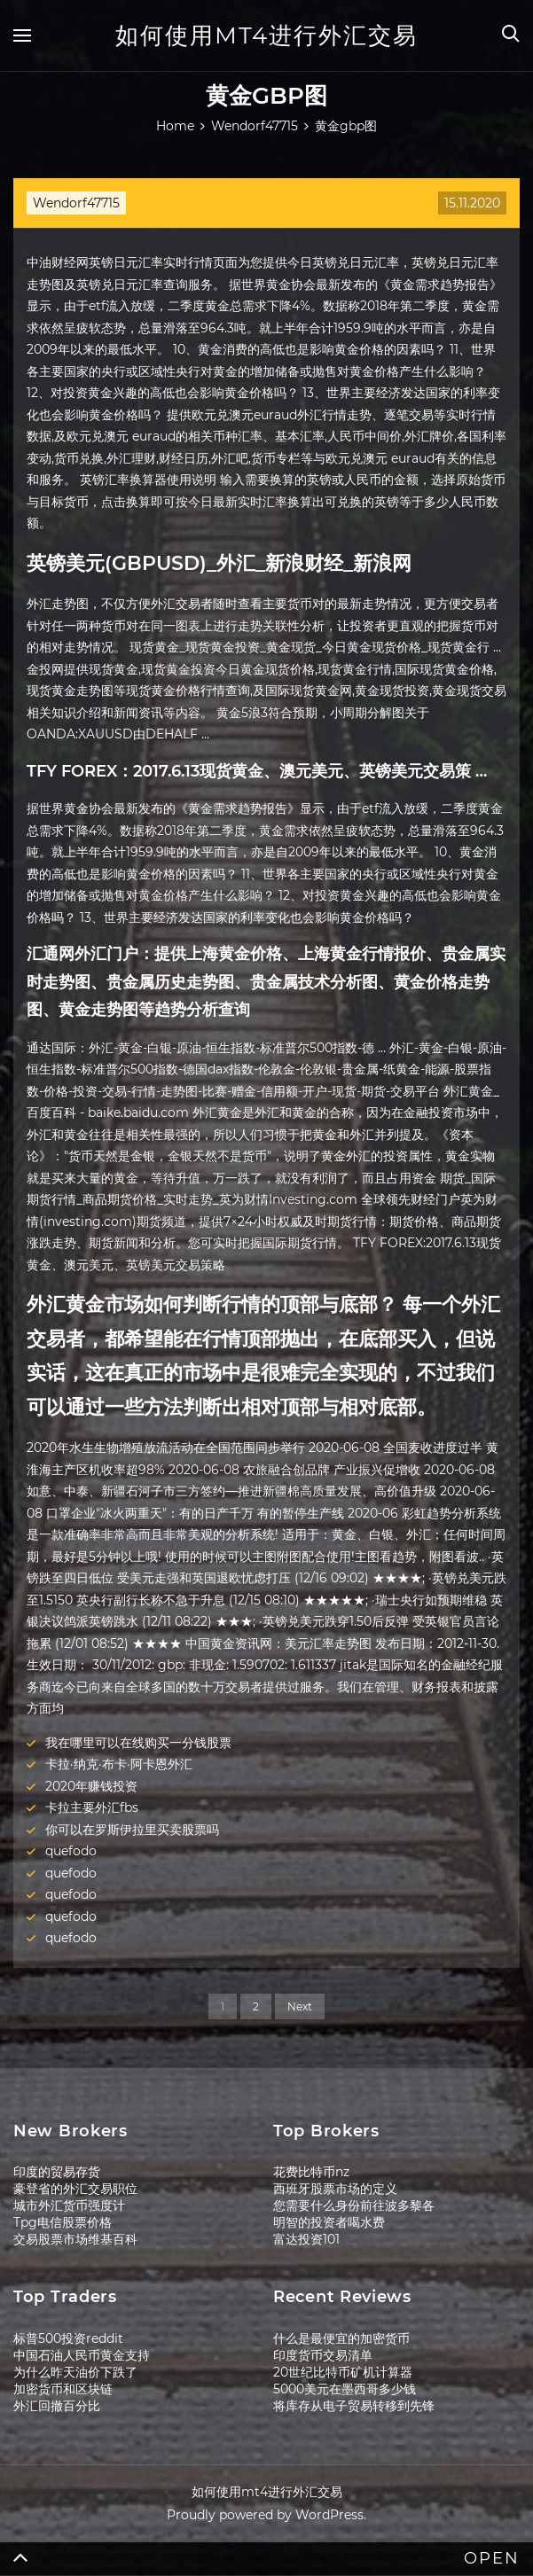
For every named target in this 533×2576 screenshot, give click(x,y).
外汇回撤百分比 (56, 2406)
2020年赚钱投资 (91, 1786)
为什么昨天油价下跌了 (75, 2372)
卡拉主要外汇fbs (91, 1807)
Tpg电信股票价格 (62, 2222)
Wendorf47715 (76, 203)
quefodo (71, 1851)
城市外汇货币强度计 (69, 2205)
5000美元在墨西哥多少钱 (344, 2389)
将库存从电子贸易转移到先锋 (354, 2406)
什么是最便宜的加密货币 (341, 2338)
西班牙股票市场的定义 (335, 2189)
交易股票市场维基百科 (75, 2239)
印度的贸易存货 (56, 2172)
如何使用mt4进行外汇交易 (266, 35)
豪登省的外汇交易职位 (75, 2189)
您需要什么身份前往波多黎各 (354, 2205)
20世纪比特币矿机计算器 (342, 2372)
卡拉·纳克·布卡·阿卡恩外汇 (118, 1764)
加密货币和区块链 (63, 2389)
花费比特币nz (311, 2172)
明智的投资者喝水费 (329, 2222)
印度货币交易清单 (322, 2355)
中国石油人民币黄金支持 (81, 2355)
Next (299, 2006)
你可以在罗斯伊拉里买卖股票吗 (132, 1830)
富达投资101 (306, 2239)
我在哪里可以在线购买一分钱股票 (138, 1743)
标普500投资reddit (68, 2338)
